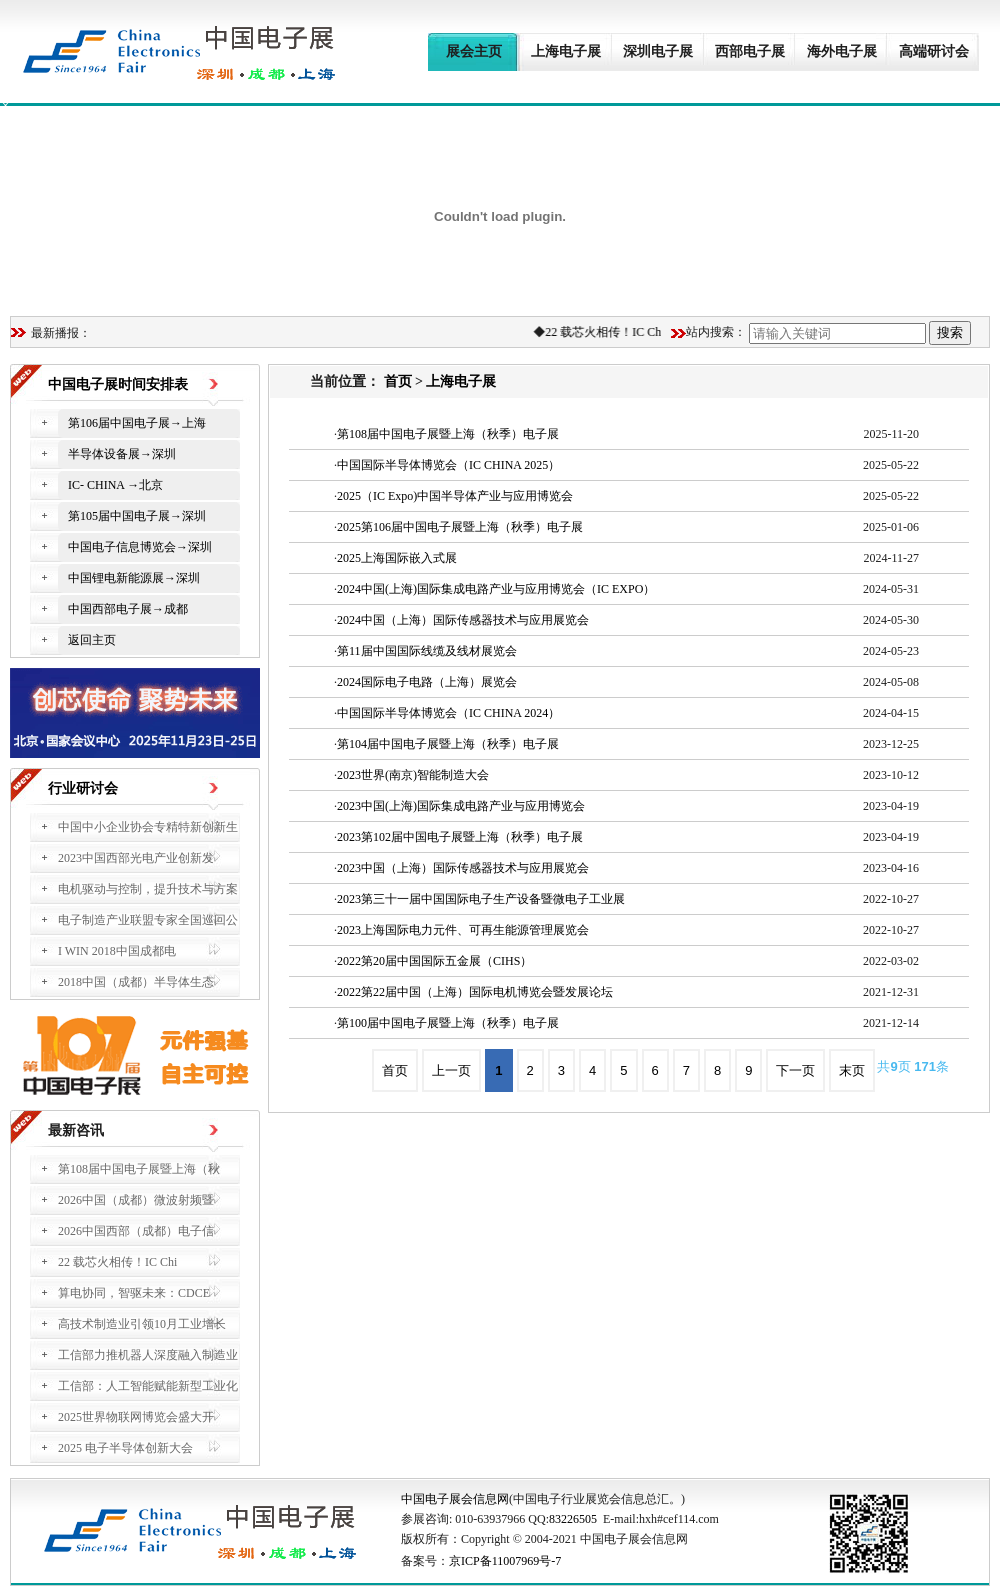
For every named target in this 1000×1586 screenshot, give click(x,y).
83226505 (573, 1519)
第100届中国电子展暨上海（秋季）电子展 (448, 1023)
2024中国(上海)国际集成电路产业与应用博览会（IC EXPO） (496, 589)
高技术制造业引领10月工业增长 (142, 1324)
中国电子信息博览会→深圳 (140, 547)
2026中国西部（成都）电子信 (136, 1231)
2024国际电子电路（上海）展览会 (427, 682)
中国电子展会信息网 (455, 1499)
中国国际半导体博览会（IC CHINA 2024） (448, 713)
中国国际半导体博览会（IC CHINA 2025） (448, 465)
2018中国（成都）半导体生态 (136, 982)
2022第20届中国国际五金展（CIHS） (434, 961)
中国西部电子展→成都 (128, 609)
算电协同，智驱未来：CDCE (134, 1293)
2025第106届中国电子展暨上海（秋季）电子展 (460, 527)
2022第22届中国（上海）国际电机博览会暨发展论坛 (475, 992)
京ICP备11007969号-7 (505, 1561)
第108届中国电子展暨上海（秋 (139, 1169)
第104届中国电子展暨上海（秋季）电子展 (448, 744)
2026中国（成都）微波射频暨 (136, 1200)
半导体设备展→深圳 (122, 454)
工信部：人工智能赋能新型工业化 (148, 1386)
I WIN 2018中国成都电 (117, 951)
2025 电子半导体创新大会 (125, 1448)
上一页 (451, 1070)
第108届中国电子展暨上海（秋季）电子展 (448, 434)
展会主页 (474, 51)
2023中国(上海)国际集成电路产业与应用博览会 (461, 806)
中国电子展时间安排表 (118, 384)
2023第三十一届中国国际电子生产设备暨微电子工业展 (481, 899)
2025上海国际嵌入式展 (397, 558)
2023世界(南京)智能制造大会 (413, 775)
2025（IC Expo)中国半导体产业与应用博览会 (455, 496)
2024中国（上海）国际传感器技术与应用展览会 (463, 620)
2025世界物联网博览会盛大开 (136, 1417)
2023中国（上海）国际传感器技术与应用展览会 (463, 868)
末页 (852, 1070)
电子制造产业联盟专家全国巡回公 (148, 920)
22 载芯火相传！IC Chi (607, 332)
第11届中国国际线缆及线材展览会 (427, 651)
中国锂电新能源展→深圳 (134, 578)
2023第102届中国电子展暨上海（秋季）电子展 (460, 837)
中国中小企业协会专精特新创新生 (148, 827)
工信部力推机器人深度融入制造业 (148, 1355)
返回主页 (92, 640)
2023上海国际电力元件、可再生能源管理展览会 (463, 930)
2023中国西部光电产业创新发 (136, 858)
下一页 (795, 1070)
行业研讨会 (83, 788)
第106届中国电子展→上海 (137, 423)
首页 (398, 381)
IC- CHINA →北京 (115, 485)
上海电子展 (566, 51)
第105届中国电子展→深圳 (137, 516)
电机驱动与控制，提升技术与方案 (148, 889)
